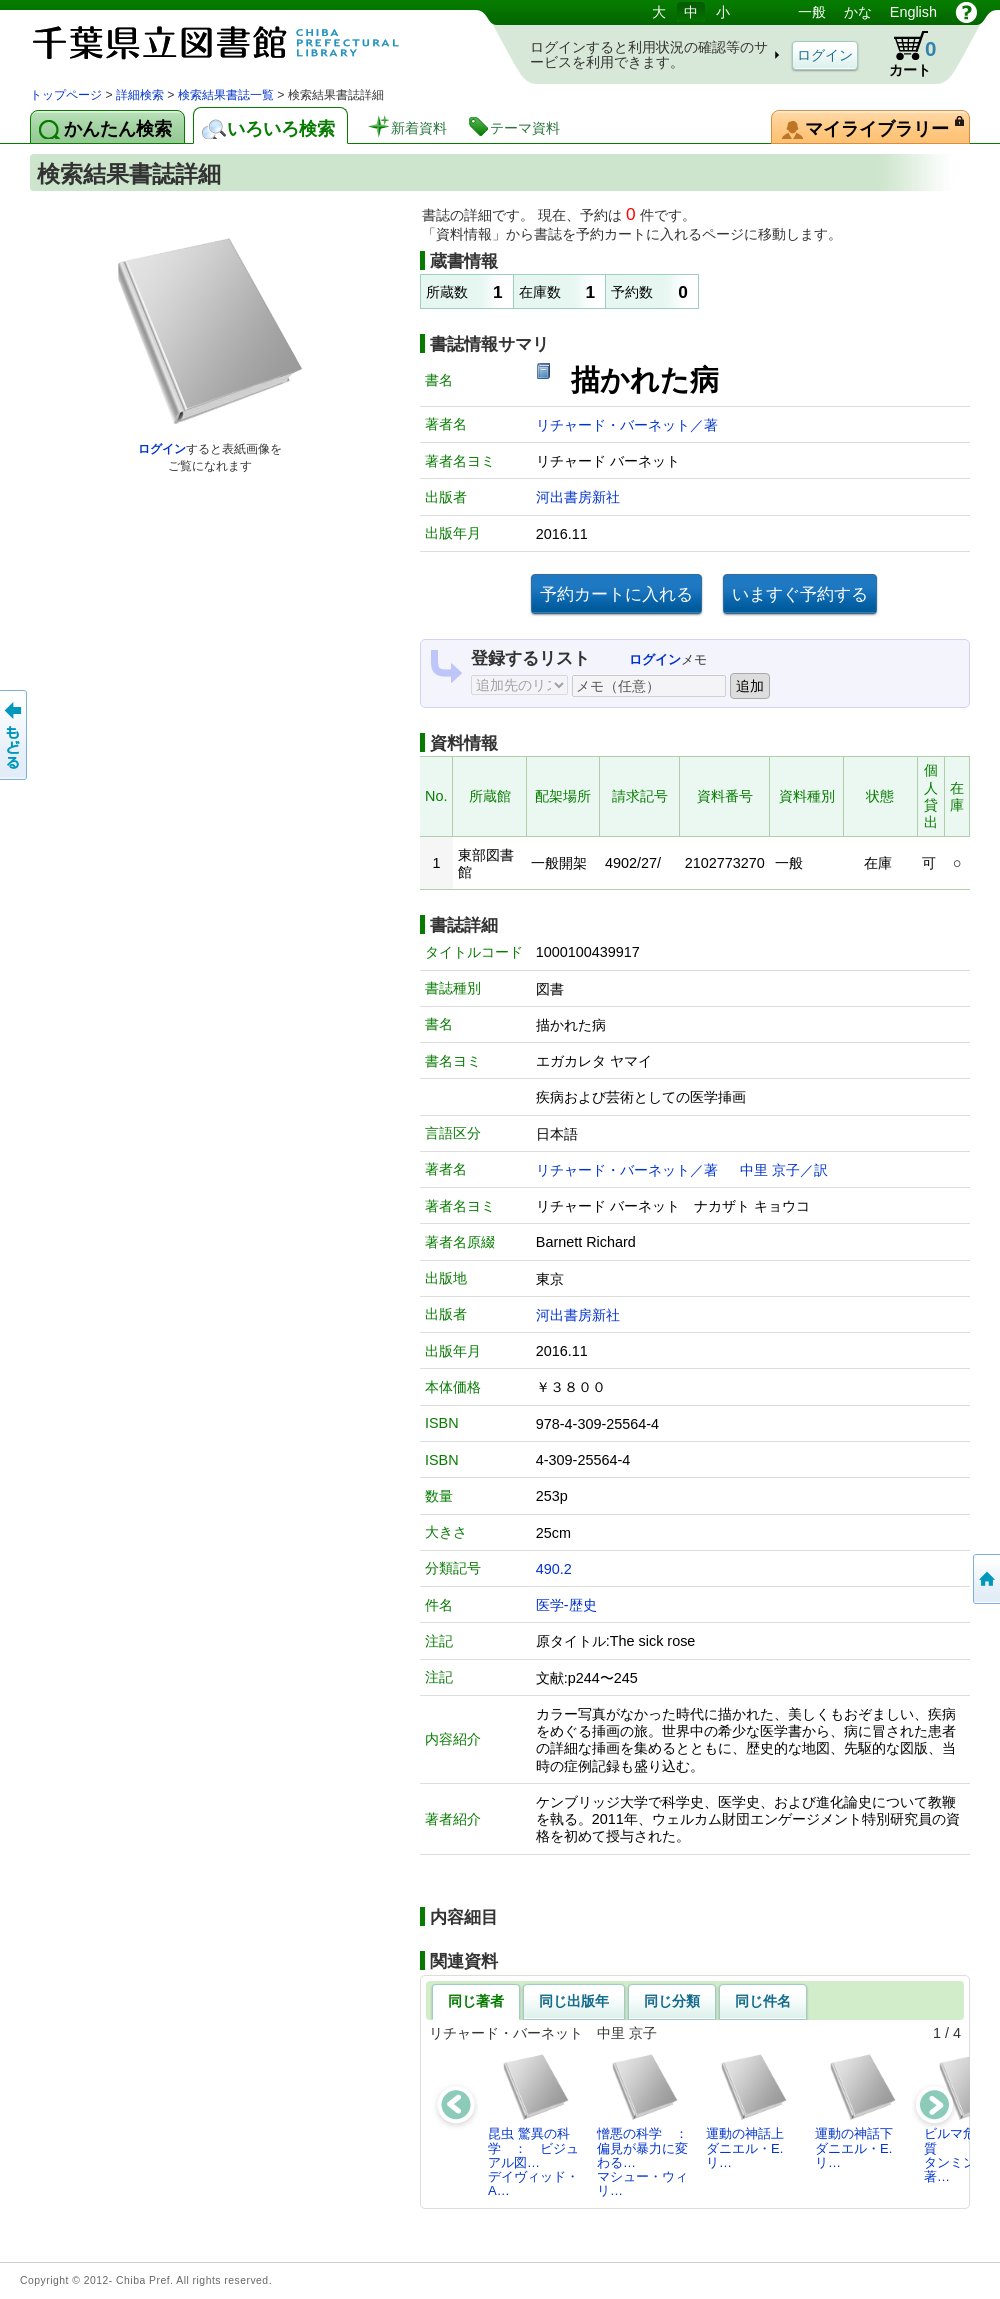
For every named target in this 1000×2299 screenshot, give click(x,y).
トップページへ (985, 1579)
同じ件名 (763, 2001)
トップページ (66, 95)
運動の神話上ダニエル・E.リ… (747, 2111)
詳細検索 (140, 95)
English (913, 12)
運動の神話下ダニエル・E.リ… (856, 2111)
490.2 (554, 1569)
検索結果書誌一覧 (226, 95)
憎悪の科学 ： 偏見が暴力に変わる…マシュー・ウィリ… (648, 2125)
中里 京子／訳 (784, 1170)
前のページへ (15, 735)
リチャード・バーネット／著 (627, 425)
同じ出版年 (574, 2001)
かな (858, 12)
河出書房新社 (578, 497)
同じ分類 (672, 2001)
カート (903, 54)
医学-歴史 (566, 1605)
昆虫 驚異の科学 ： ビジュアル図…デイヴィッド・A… (533, 2125)
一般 (812, 12)
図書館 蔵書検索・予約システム (240, 42)
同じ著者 (476, 2001)
